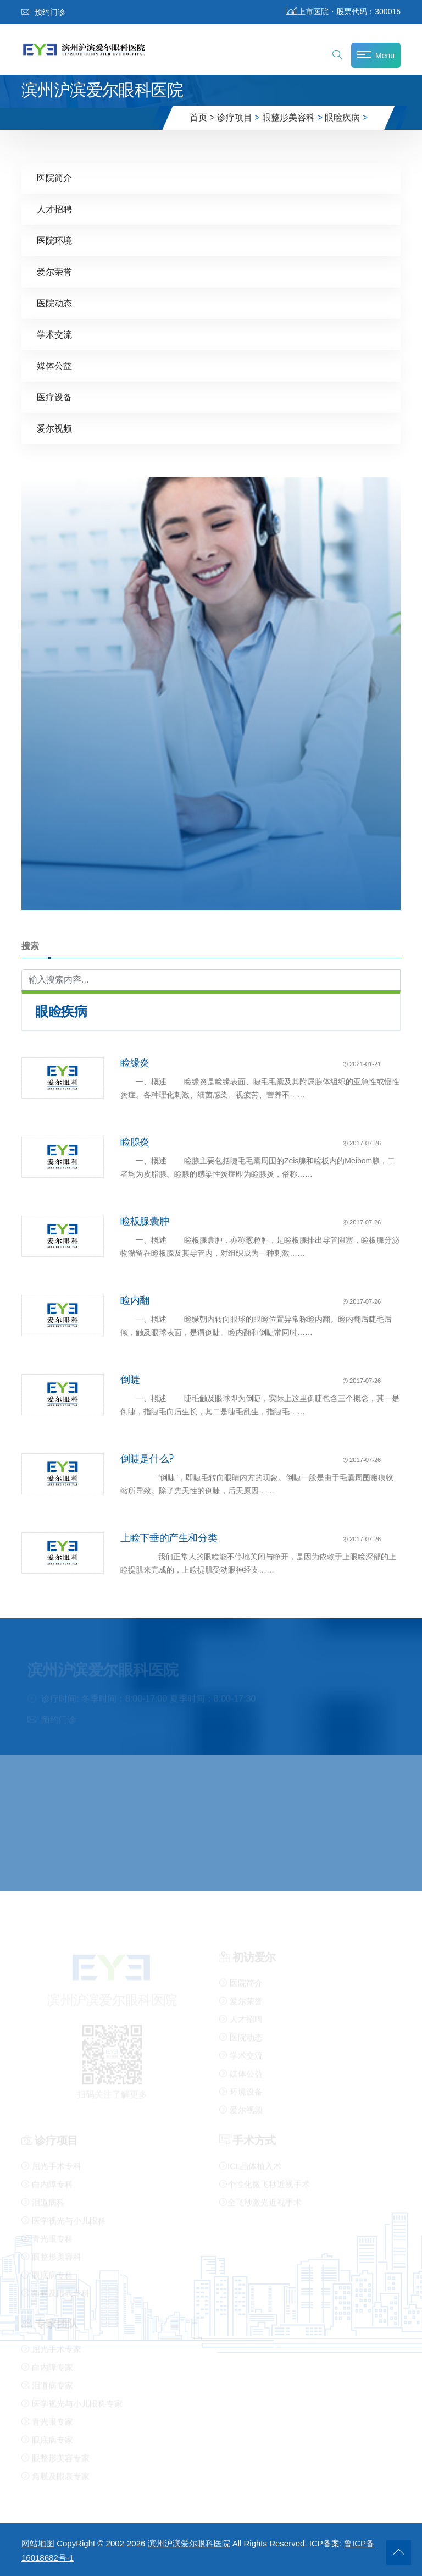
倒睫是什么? (147, 1458)
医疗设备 (54, 396)
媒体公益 (54, 365)
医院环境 (54, 240)
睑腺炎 (134, 1141)
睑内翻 (134, 1299)
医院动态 (54, 302)
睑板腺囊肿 (144, 1220)
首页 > (202, 117)
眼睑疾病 (342, 117)
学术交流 (54, 334)
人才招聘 (54, 208)
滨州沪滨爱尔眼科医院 (189, 2543)
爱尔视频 (54, 428)
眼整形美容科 (288, 117)
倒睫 (130, 1379)
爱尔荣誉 (54, 271)
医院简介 (54, 177)
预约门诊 (43, 12)
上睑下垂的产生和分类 (168, 1537)
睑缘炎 (134, 1062)
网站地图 (37, 2543)
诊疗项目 (234, 117)
